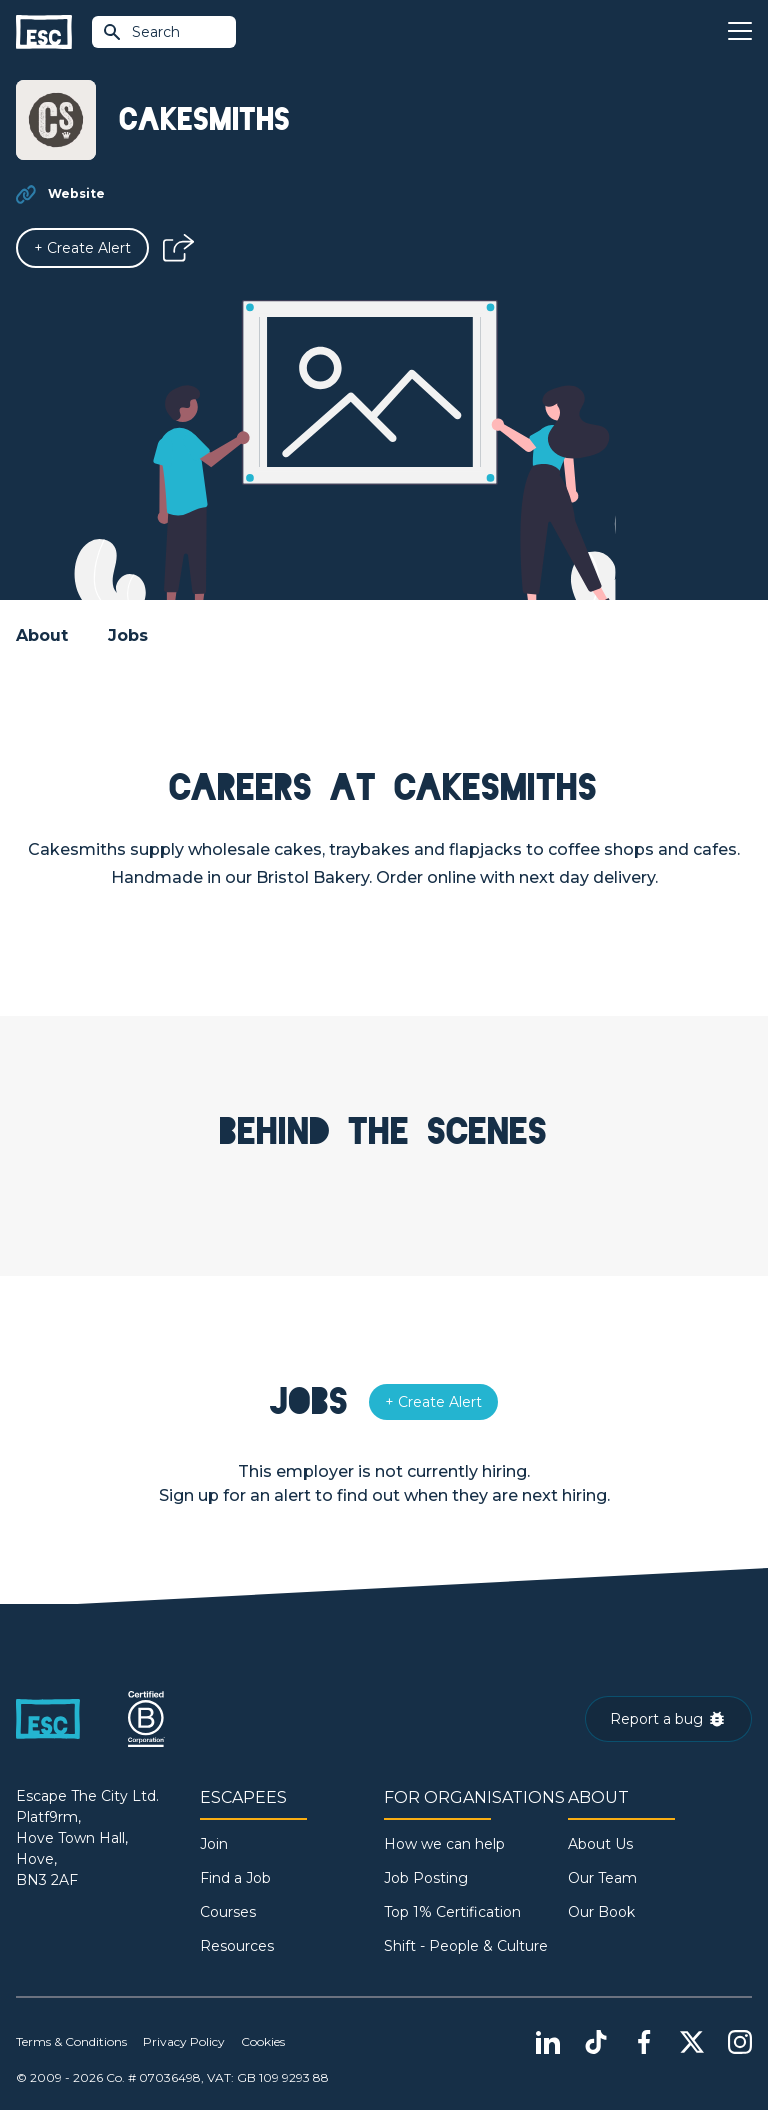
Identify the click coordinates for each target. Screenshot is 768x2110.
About (42, 635)
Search (141, 32)
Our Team (602, 1878)
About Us (600, 1844)
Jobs (128, 635)
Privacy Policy (184, 2041)
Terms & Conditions (71, 2041)
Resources (237, 1946)
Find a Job (235, 1878)
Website (76, 193)
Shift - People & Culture (466, 1946)
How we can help (444, 1844)
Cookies (263, 2041)
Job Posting (426, 1878)
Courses (228, 1912)
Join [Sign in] (214, 1844)
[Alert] (82, 248)
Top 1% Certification (452, 1912)
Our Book (601, 1912)
